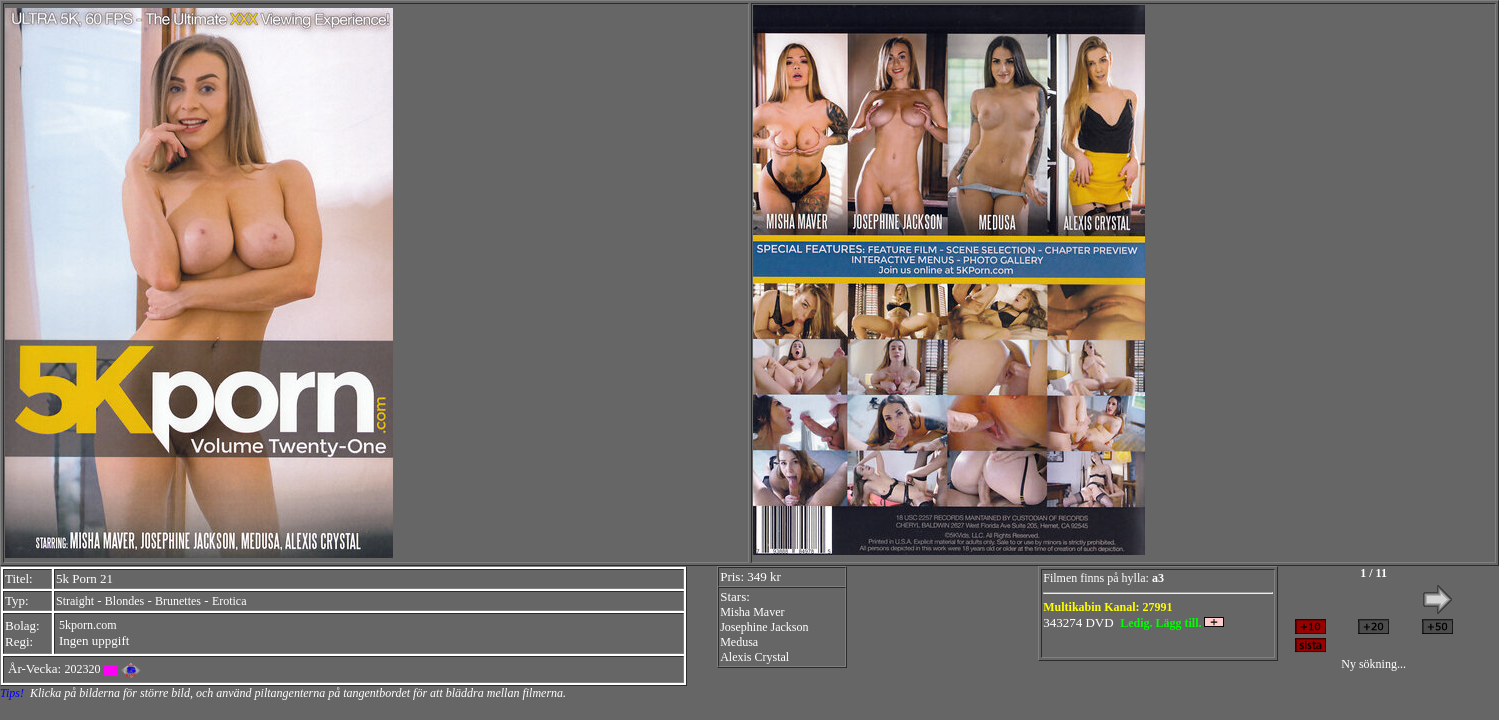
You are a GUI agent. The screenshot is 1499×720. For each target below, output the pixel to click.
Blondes (124, 601)
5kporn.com (88, 625)
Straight (75, 601)
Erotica (229, 601)
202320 (82, 669)
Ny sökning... (1373, 664)
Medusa (739, 642)
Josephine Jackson (764, 627)
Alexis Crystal (754, 657)
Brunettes (178, 601)
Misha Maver (752, 612)
